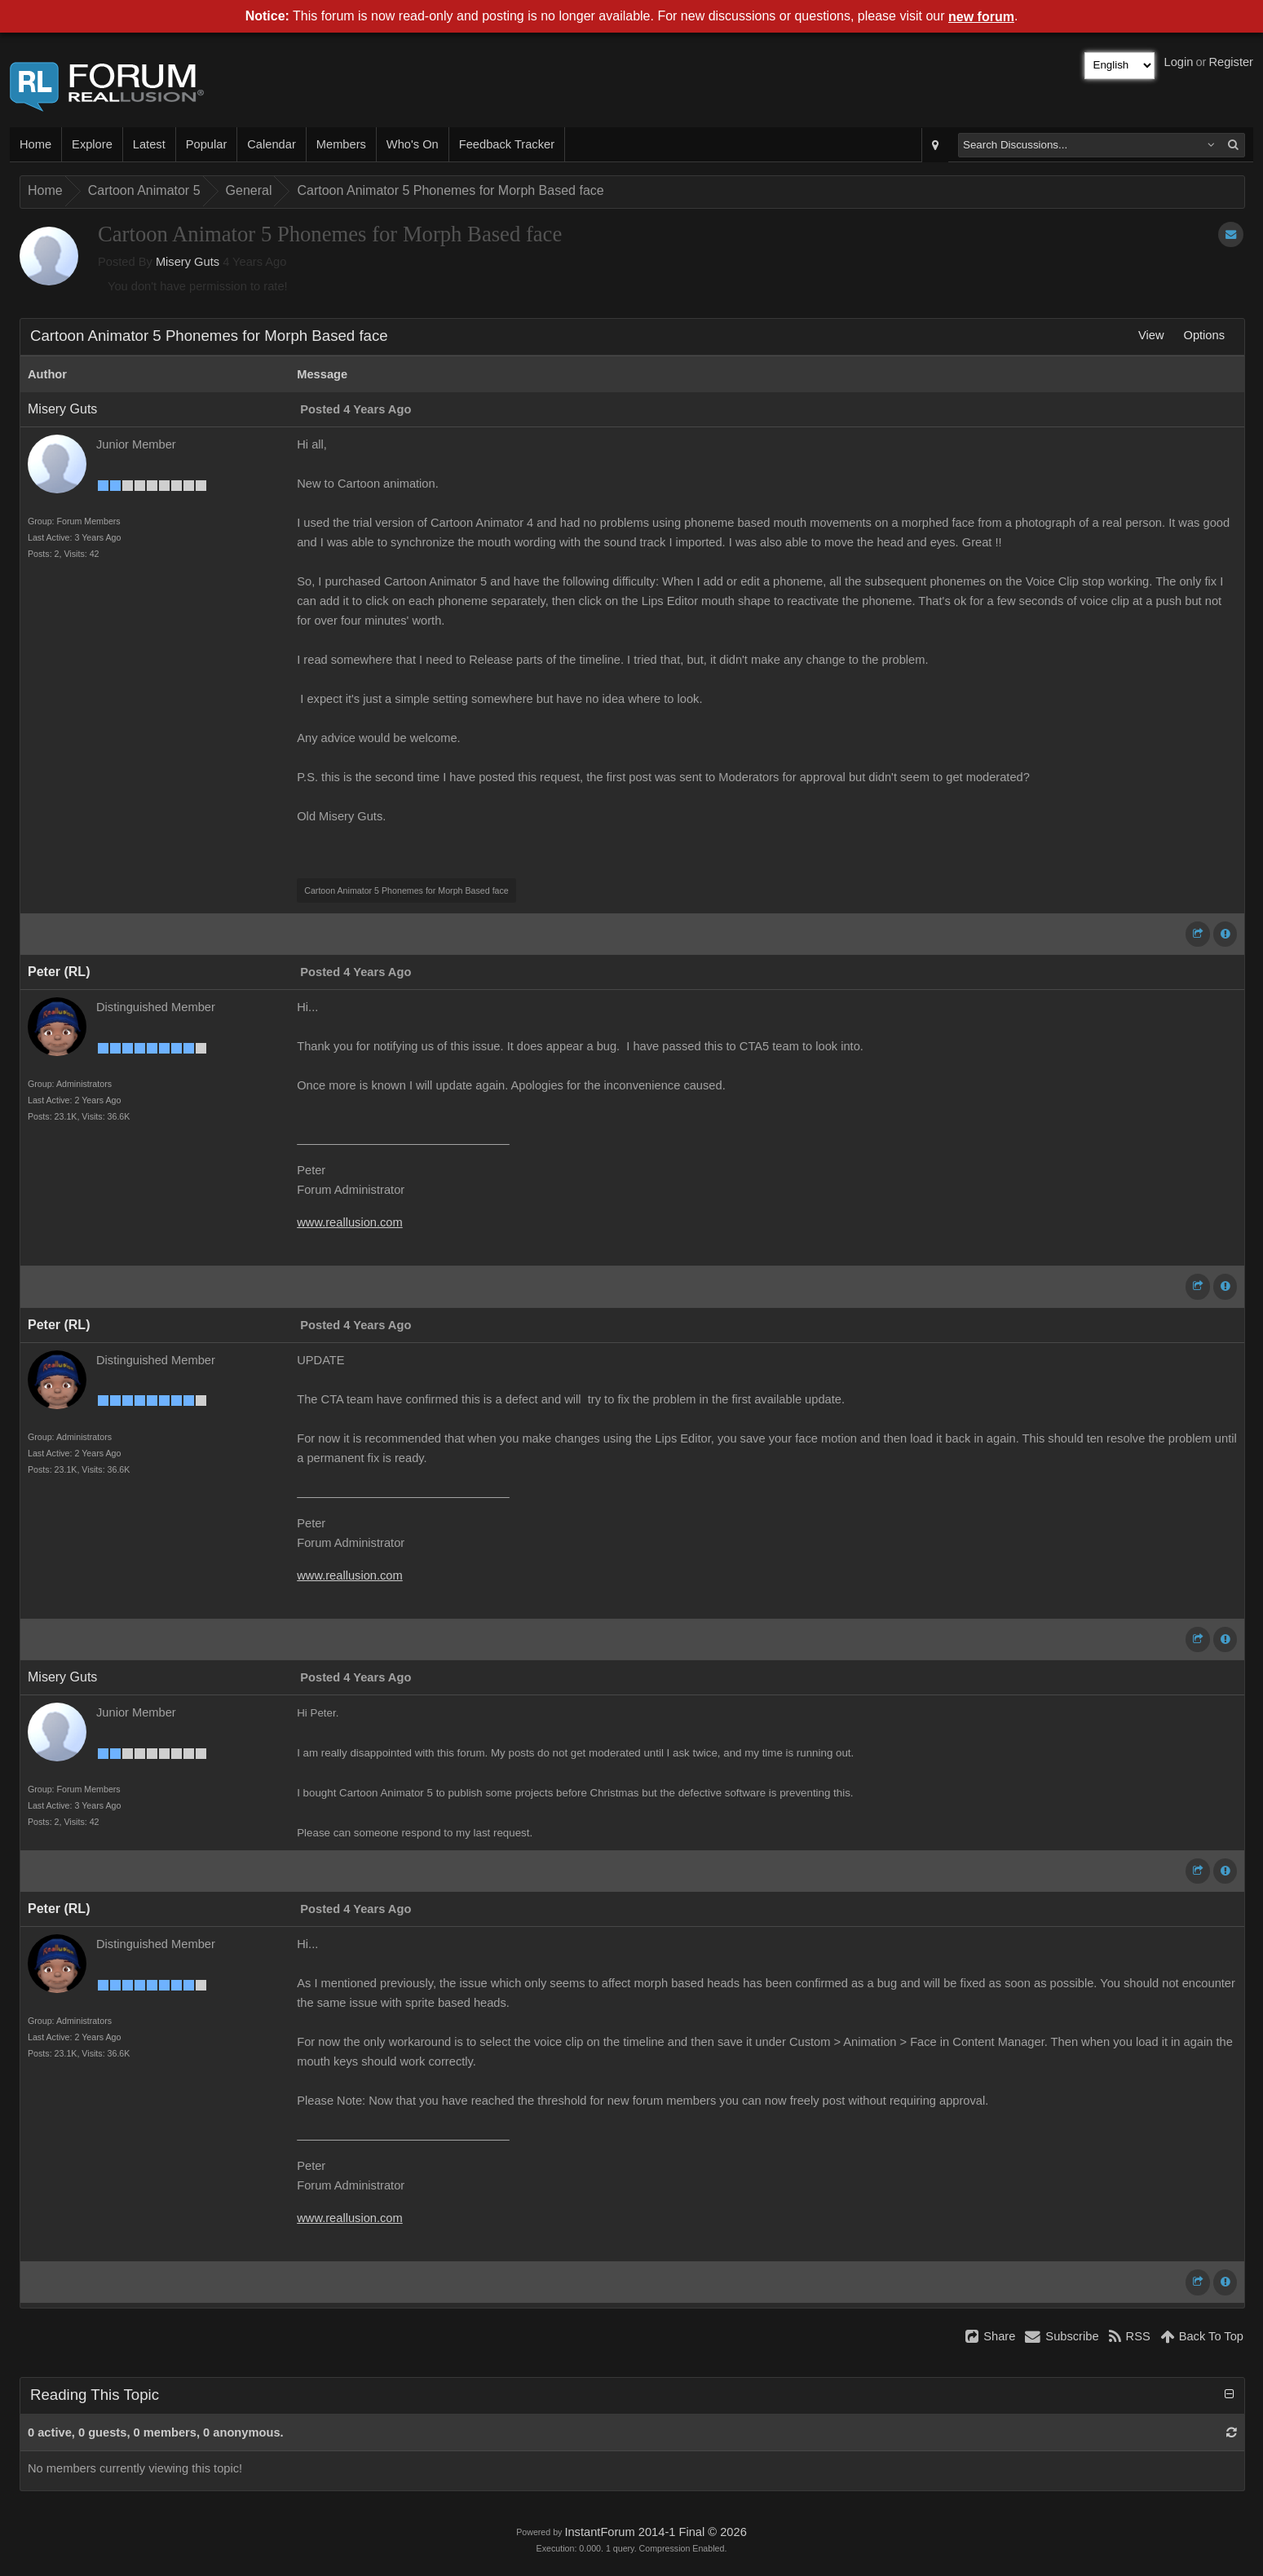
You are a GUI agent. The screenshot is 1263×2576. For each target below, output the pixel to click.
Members (341, 144)
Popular (206, 144)
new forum (981, 17)
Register (1230, 61)
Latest (149, 144)
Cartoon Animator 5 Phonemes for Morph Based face (450, 190)
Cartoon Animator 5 (144, 190)
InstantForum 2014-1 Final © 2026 (655, 2531)
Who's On (412, 144)
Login (1179, 61)
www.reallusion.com (350, 1222)
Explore (92, 144)
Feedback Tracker (506, 144)
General (249, 190)
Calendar (271, 144)
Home (35, 144)
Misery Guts (187, 261)
